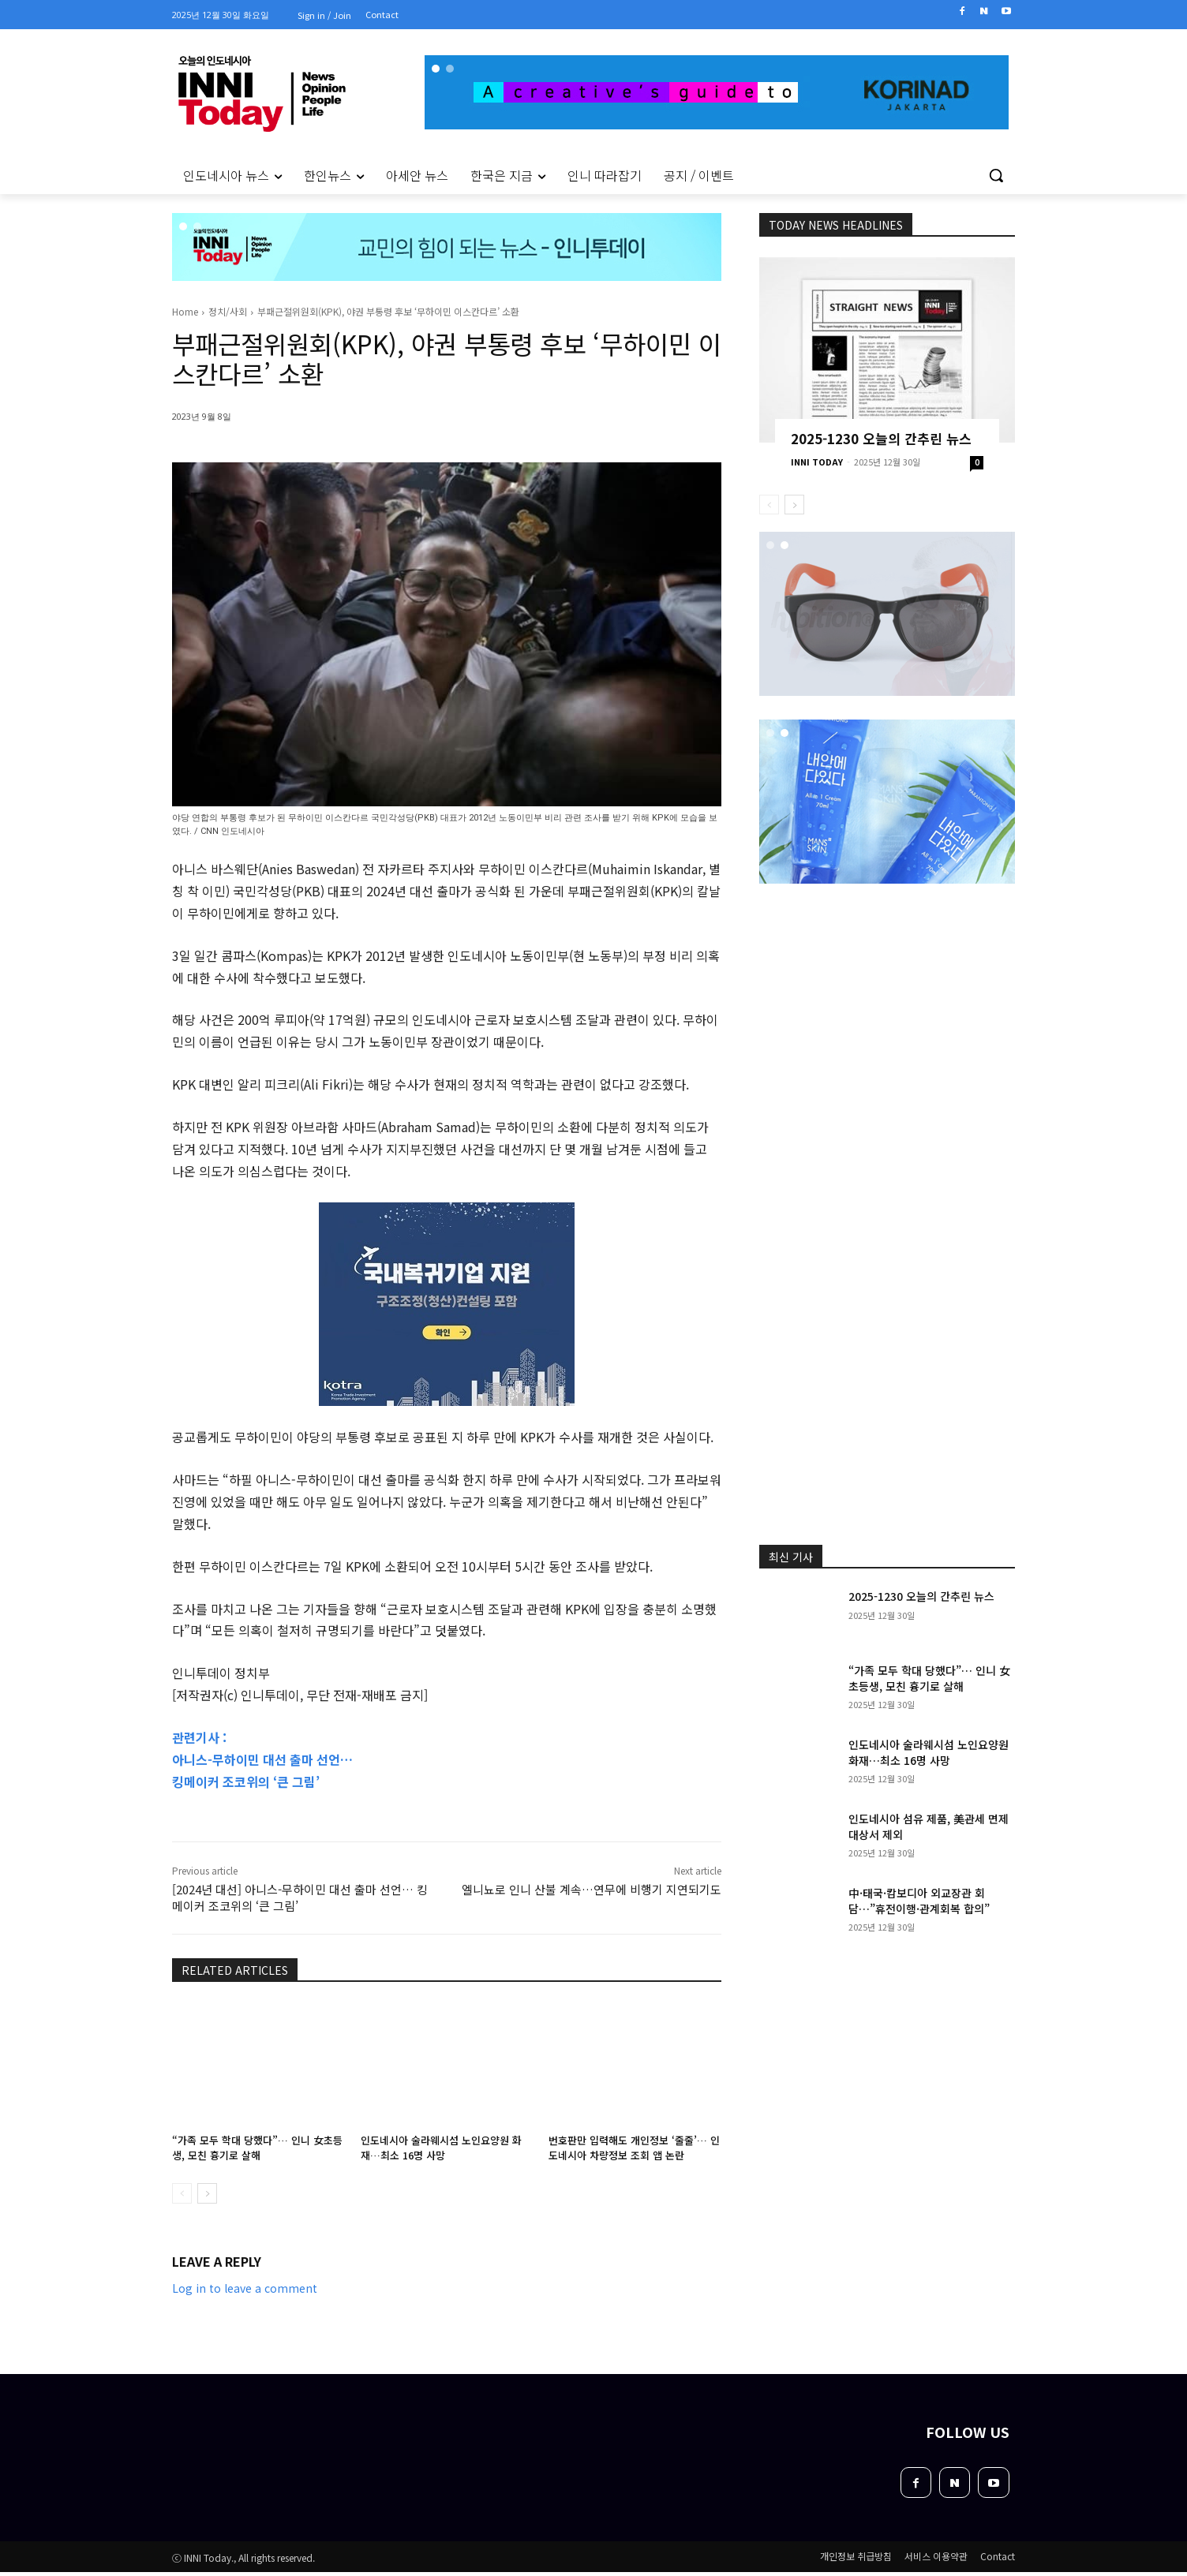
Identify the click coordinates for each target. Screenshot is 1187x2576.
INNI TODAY (817, 461)
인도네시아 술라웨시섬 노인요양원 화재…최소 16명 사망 (441, 2147)
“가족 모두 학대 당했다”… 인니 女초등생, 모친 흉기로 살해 (257, 2147)
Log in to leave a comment (244, 2288)
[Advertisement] (104, 409)
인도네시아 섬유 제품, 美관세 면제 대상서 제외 (928, 1826)
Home (185, 311)
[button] (996, 175)
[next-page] (207, 2193)
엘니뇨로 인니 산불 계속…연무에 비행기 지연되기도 (591, 1889)
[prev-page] (182, 2193)
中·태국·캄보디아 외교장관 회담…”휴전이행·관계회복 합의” (919, 1900)
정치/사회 (227, 311)
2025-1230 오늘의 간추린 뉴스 (881, 438)
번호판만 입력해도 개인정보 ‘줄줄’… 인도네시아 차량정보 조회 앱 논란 (634, 2147)
